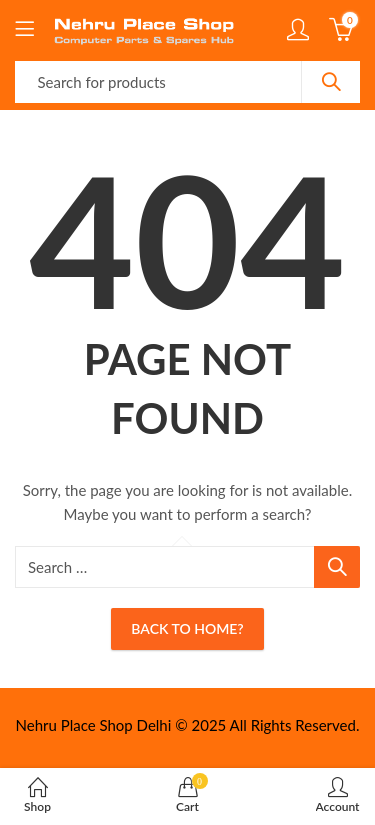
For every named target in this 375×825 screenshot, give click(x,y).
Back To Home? (187, 628)
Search (331, 82)
